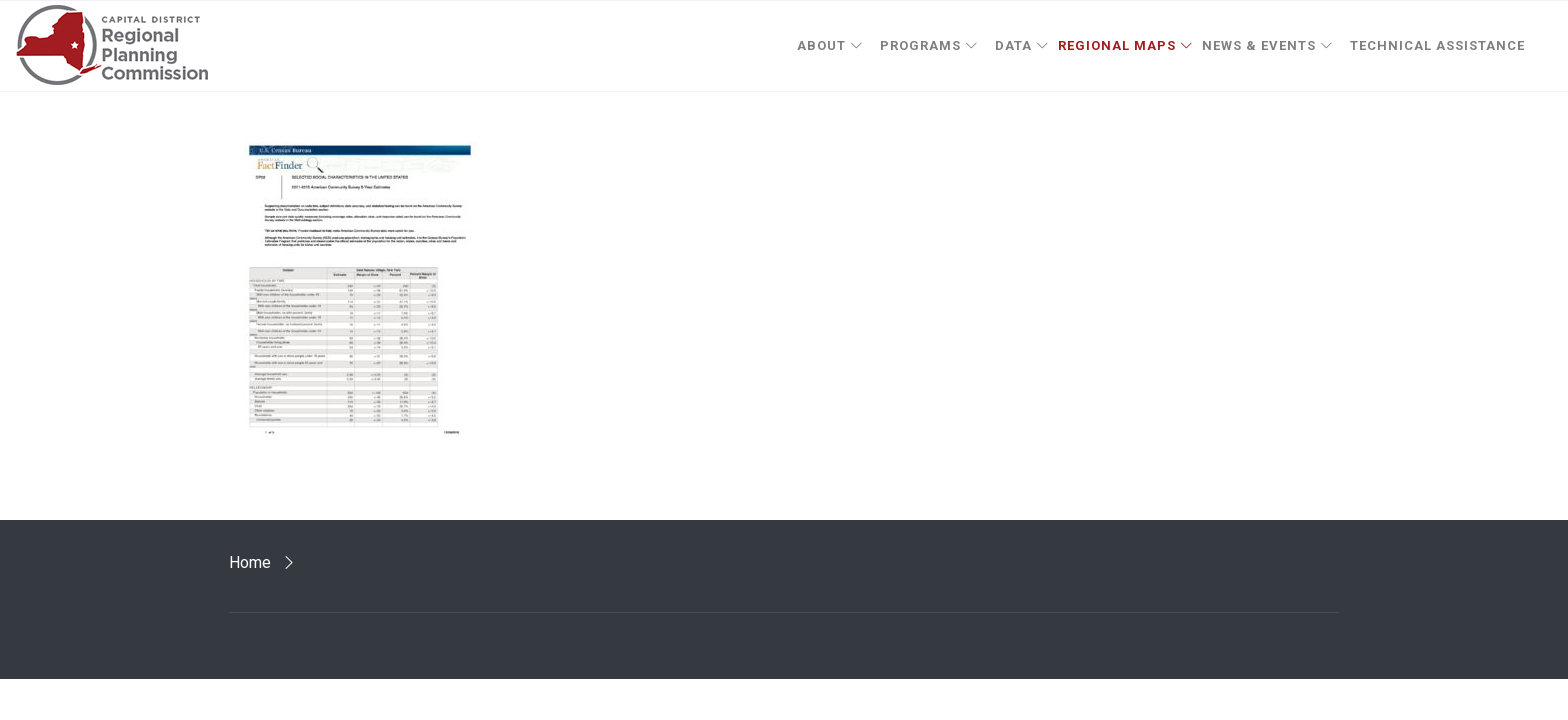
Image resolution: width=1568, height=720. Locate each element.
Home (250, 562)
